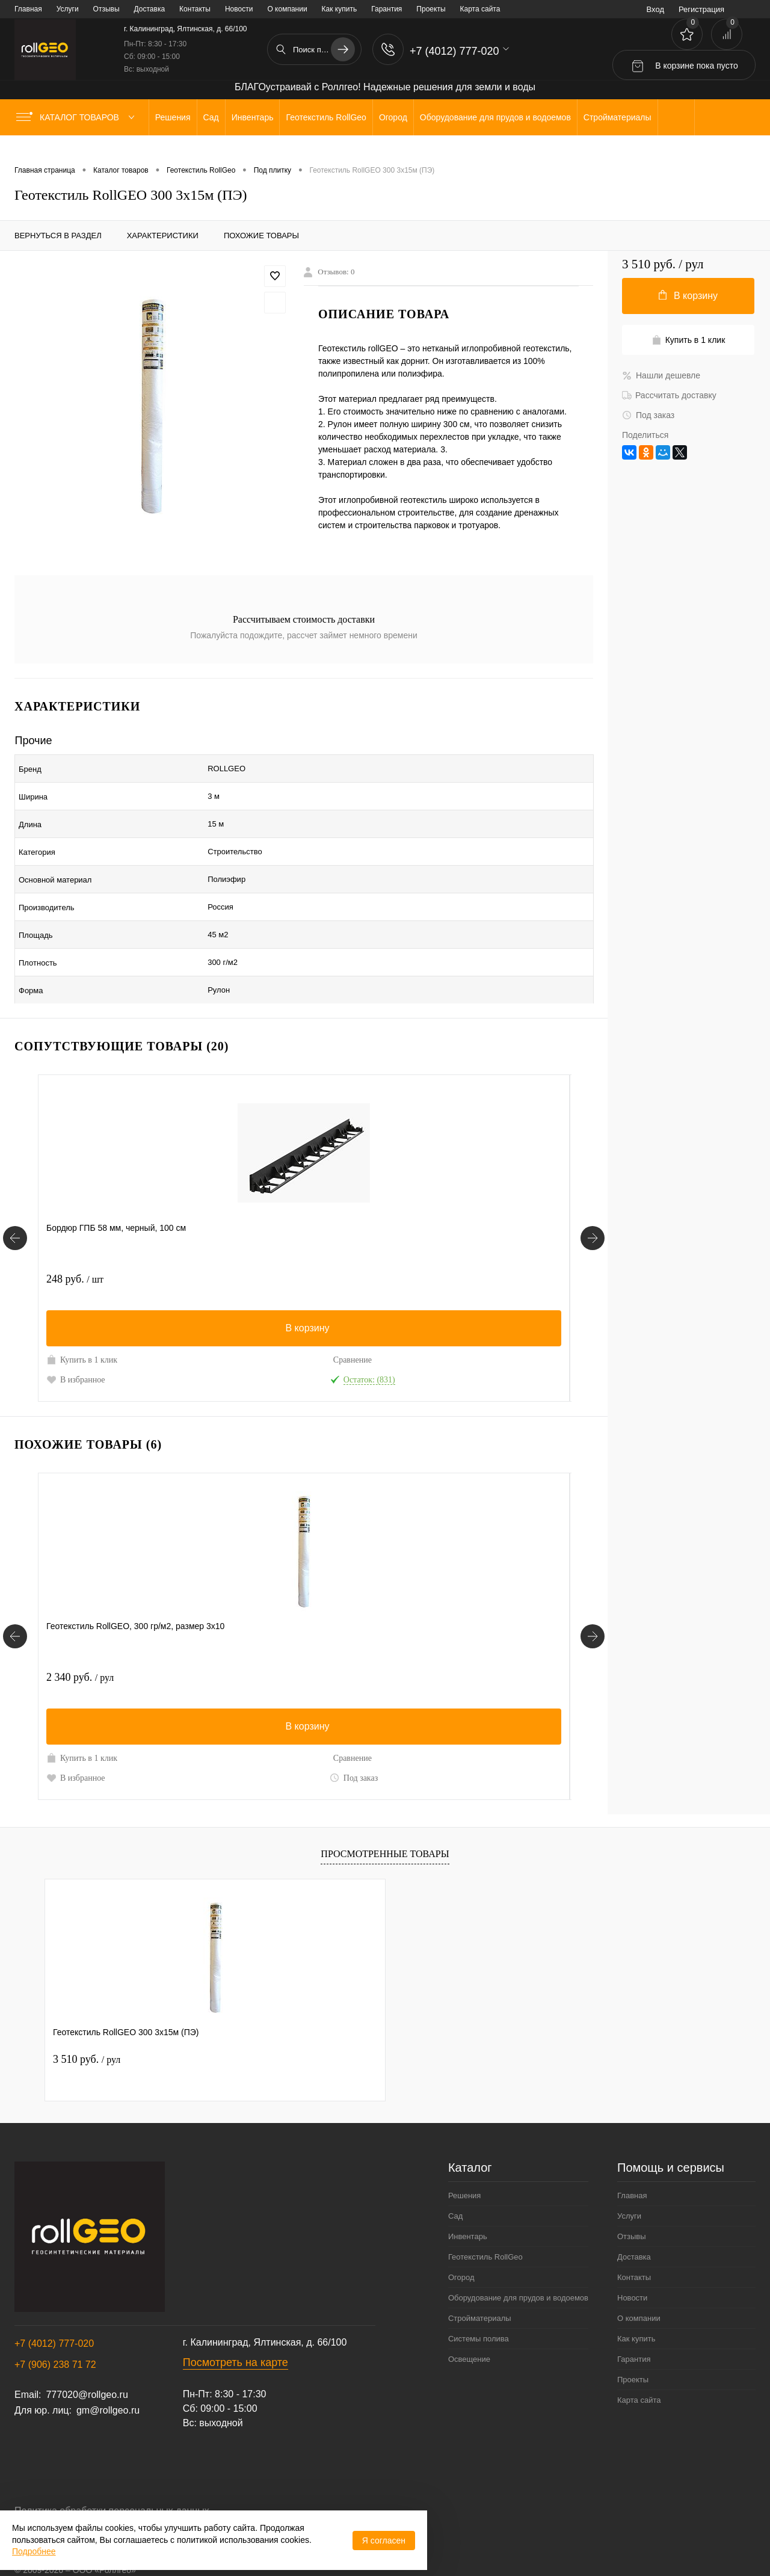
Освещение (469, 2311)
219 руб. (252, 1219)
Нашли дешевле (661, 375)
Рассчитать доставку (669, 395)
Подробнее (34, 2551)
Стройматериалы (479, 2270)
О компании (287, 9)
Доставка (149, 9)
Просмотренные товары (385, 1806)
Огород (461, 2229)
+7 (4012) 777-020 (54, 2296)
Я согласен (383, 2540)
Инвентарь (467, 2188)
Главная (28, 9)
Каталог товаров (77, 117)
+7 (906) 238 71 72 (55, 2317)
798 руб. (429, 1219)
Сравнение (157, 1299)
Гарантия (386, 9)
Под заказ (159, 1729)
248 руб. (74, 1219)
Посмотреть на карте (235, 2315)
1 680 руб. (257, 1630)
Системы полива (478, 2291)
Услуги (68, 9)
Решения (464, 2147)
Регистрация (701, 9)
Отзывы (106, 9)
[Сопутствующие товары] (15, 1184)
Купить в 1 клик (81, 1299)
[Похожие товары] (15, 1589)
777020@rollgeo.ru (87, 2347)
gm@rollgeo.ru (108, 2363)
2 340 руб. (80, 1630)
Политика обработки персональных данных (111, 2463)
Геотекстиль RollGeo (485, 2209)
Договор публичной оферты (76, 2489)
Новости (239, 9)
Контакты (195, 9)
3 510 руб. (86, 2012)
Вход (655, 9)
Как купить (339, 9)
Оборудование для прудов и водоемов (518, 2250)
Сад (455, 2168)
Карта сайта (480, 9)
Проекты (430, 9)
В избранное (75, 1318)
